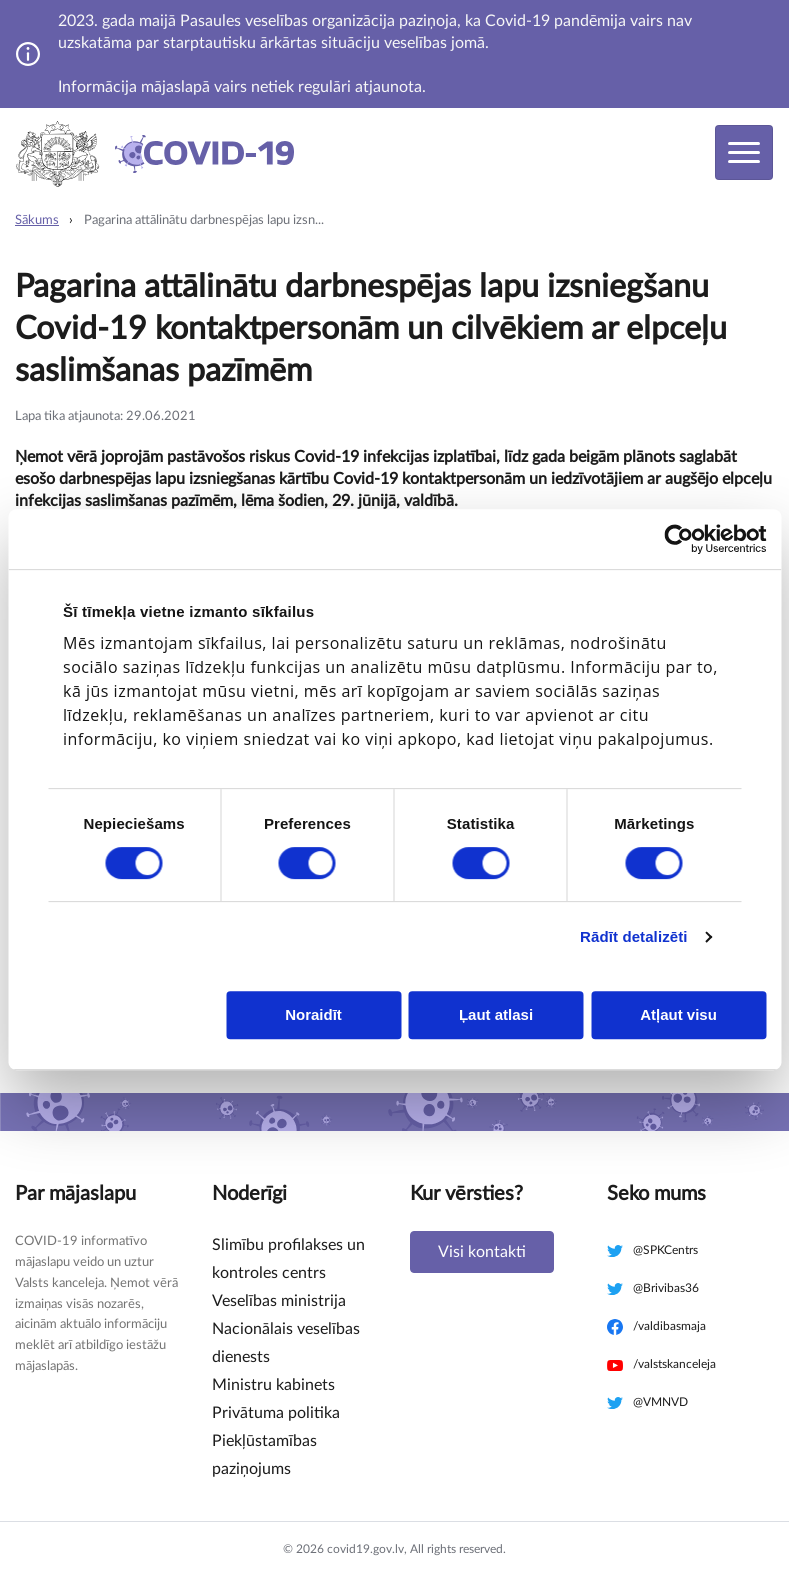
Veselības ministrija (279, 1301)
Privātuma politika (276, 1413)
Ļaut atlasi (496, 1014)
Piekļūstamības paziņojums (264, 1455)
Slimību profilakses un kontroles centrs (288, 1259)
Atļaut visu (678, 1014)
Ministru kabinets (273, 1385)
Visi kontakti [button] (482, 1252)
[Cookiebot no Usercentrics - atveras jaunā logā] (678, 539)
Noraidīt (313, 1014)
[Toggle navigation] (744, 152)
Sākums (37, 220)
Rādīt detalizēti (633, 936)
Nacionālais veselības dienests (286, 1343)
